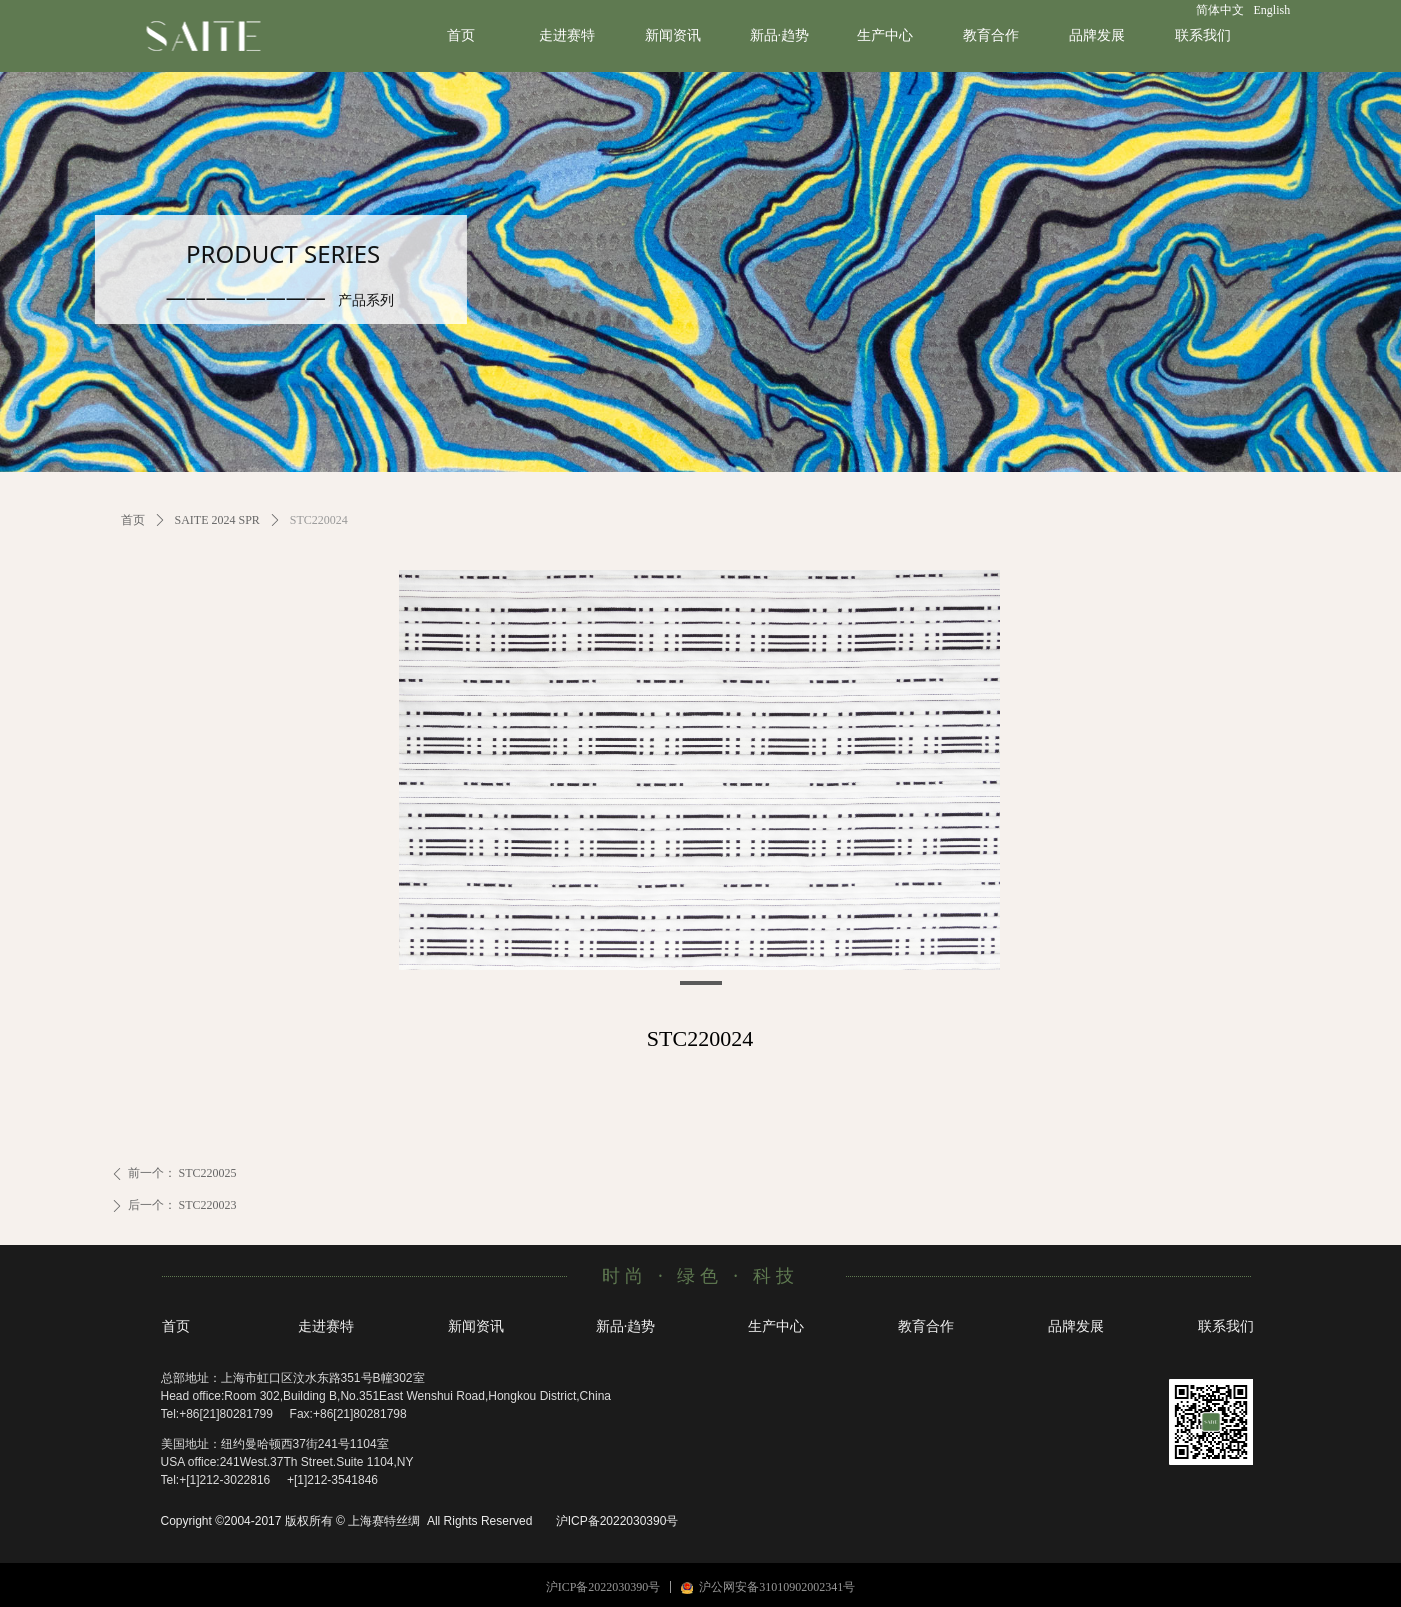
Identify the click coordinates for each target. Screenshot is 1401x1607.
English (1272, 10)
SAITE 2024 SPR (217, 520)
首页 (133, 520)
